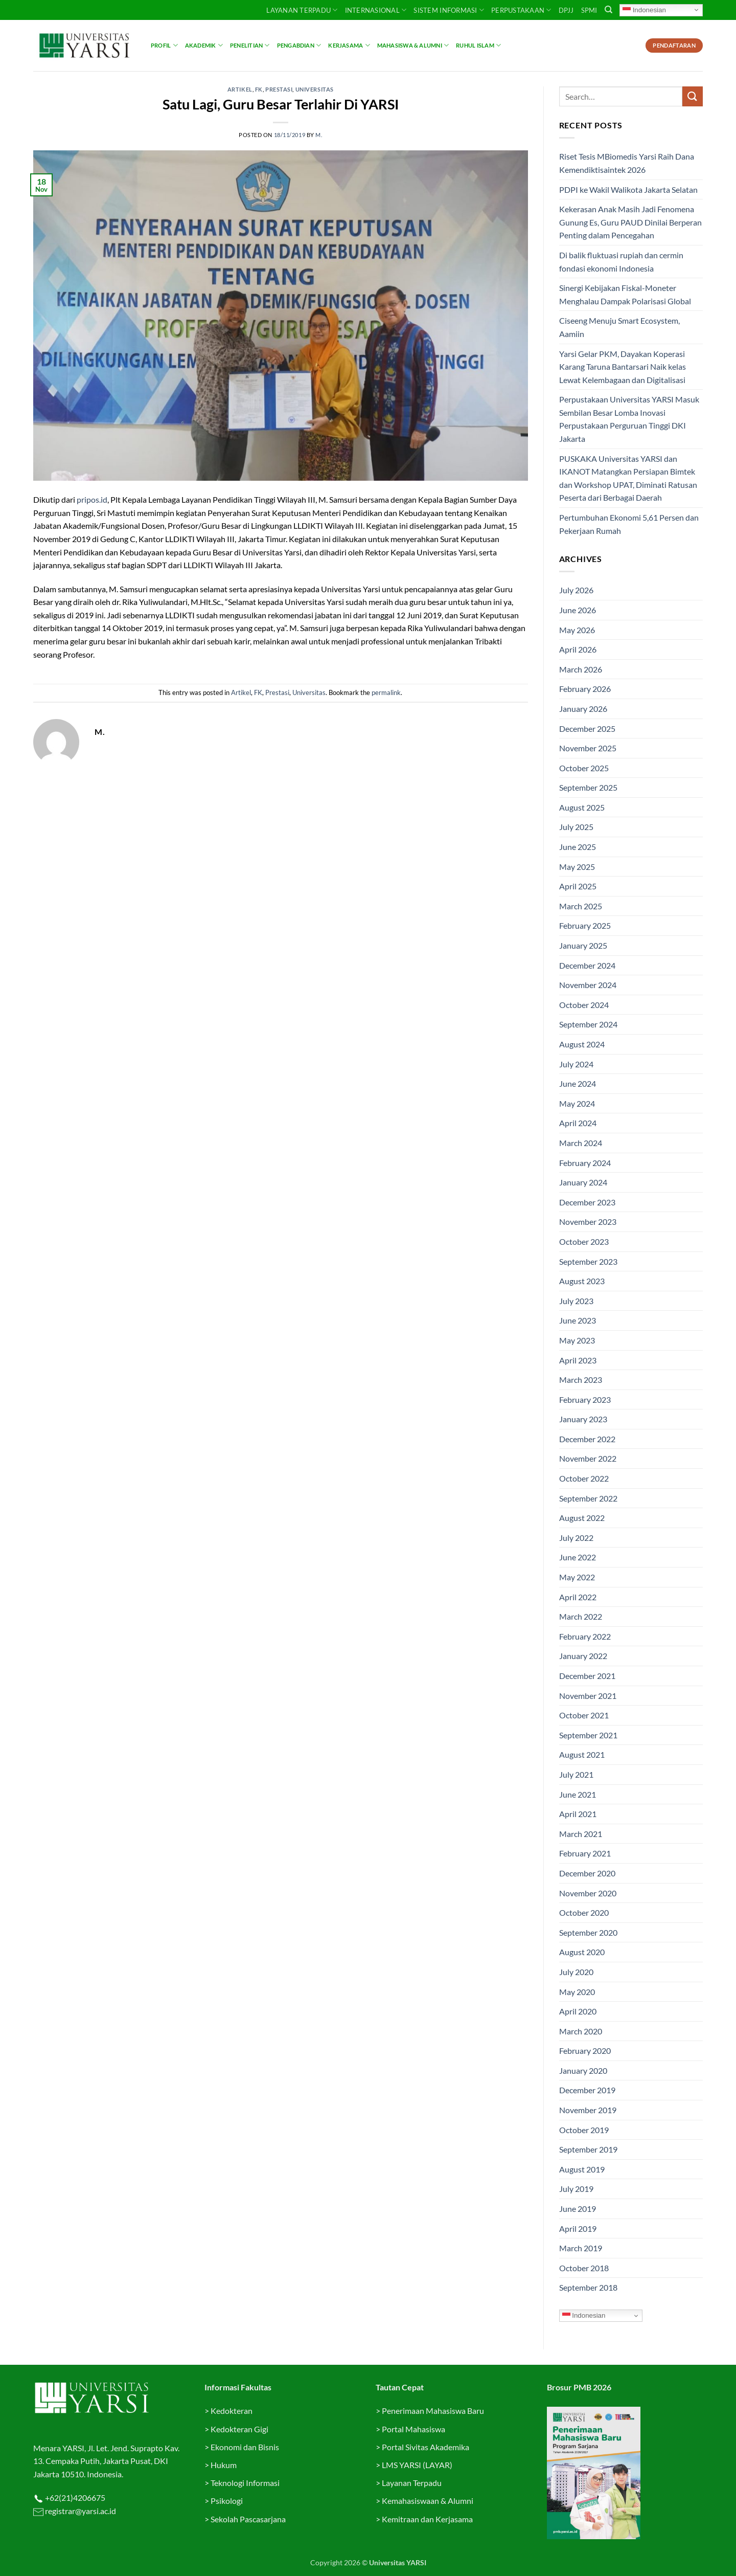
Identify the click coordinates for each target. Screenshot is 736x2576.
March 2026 (580, 669)
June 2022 (577, 1557)
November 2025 (587, 748)
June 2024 (577, 1083)
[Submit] (692, 96)
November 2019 (587, 2110)
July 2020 (576, 1972)
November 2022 (587, 1458)
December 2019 (587, 2090)
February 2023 (585, 1399)
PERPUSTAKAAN (521, 10)
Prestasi (278, 89)
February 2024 (585, 1163)
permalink (386, 692)
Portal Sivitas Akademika (425, 2447)
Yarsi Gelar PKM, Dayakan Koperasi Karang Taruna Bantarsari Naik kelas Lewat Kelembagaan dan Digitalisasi (622, 367)
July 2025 (576, 827)
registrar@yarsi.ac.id (79, 2511)
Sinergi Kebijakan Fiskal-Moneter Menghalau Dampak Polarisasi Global (625, 294)
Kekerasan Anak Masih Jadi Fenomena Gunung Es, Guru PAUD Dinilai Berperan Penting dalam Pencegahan (630, 222)
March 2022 (580, 1616)
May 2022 (577, 1577)
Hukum (224, 2465)
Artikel (239, 89)
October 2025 (584, 768)
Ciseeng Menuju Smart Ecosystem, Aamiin (619, 327)
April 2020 (577, 2011)
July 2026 (576, 590)
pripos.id (92, 499)
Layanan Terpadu (301, 10)
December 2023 (587, 1202)
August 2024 (582, 1044)
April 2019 (577, 2228)
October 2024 (584, 1005)
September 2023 (588, 1261)
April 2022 (577, 1597)
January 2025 (583, 945)
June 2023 (577, 1320)
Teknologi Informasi (245, 2483)
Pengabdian (299, 45)
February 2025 (585, 925)
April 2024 (577, 1123)
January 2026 (583, 708)
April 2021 (577, 1814)
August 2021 (582, 1754)
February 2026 (585, 688)
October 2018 (584, 2268)
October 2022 (584, 1478)
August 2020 (582, 1952)
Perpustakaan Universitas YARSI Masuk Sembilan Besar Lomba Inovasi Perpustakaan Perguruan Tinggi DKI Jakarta (629, 418)
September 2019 (588, 2149)
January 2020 (583, 2070)
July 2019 (576, 2188)
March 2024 (580, 1143)
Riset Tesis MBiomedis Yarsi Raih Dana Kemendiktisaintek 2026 (626, 162)
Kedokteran (231, 2410)
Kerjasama (349, 45)
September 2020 (588, 1932)
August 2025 (582, 807)
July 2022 (576, 1537)
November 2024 (587, 985)
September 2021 (588, 1735)
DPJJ (566, 10)
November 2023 (587, 1221)
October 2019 (584, 2130)
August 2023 (582, 1281)
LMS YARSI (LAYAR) (417, 2465)
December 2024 (587, 965)
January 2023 (583, 1419)
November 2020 (587, 1893)
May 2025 (577, 866)
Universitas (314, 89)
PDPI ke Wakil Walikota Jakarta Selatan (628, 189)
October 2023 (584, 1241)
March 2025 (580, 906)
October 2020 (584, 1912)
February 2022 (585, 1636)
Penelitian (250, 45)
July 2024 (576, 1064)
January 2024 (583, 1182)
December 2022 (587, 1439)
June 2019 (577, 2208)
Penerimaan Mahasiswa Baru (433, 2410)
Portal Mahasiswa (413, 2429)
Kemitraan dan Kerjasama (427, 2519)
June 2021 (577, 1794)
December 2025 (587, 728)
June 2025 (577, 847)
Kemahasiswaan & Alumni (427, 2500)
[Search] (608, 10)
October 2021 (584, 1715)
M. (318, 134)
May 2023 (577, 1340)
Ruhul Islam (478, 45)
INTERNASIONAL (376, 10)
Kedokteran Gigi (239, 2429)
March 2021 (580, 1834)
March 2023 (580, 1379)
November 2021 (587, 1695)
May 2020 (577, 1992)
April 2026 (577, 649)
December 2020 (587, 1873)
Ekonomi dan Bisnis (244, 2447)
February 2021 (585, 1853)
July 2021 (576, 1774)
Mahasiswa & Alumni (413, 45)
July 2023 (576, 1301)
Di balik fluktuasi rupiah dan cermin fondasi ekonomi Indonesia (621, 261)
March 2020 (580, 2031)
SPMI (589, 10)
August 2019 (582, 2169)
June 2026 (577, 610)
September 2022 (588, 1498)
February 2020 (585, 2050)
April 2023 (577, 1360)
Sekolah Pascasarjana (248, 2519)
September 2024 (588, 1024)
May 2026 (577, 630)
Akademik (204, 45)
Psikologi (227, 2500)
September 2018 (588, 2287)
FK (259, 89)
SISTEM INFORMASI (448, 10)
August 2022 (582, 1517)
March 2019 (580, 2248)
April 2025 (577, 886)
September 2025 (588, 787)
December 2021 (587, 1676)
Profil (164, 45)
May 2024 (577, 1103)
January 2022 (583, 1656)
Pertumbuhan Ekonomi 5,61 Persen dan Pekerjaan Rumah (629, 523)
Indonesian (644, 10)
